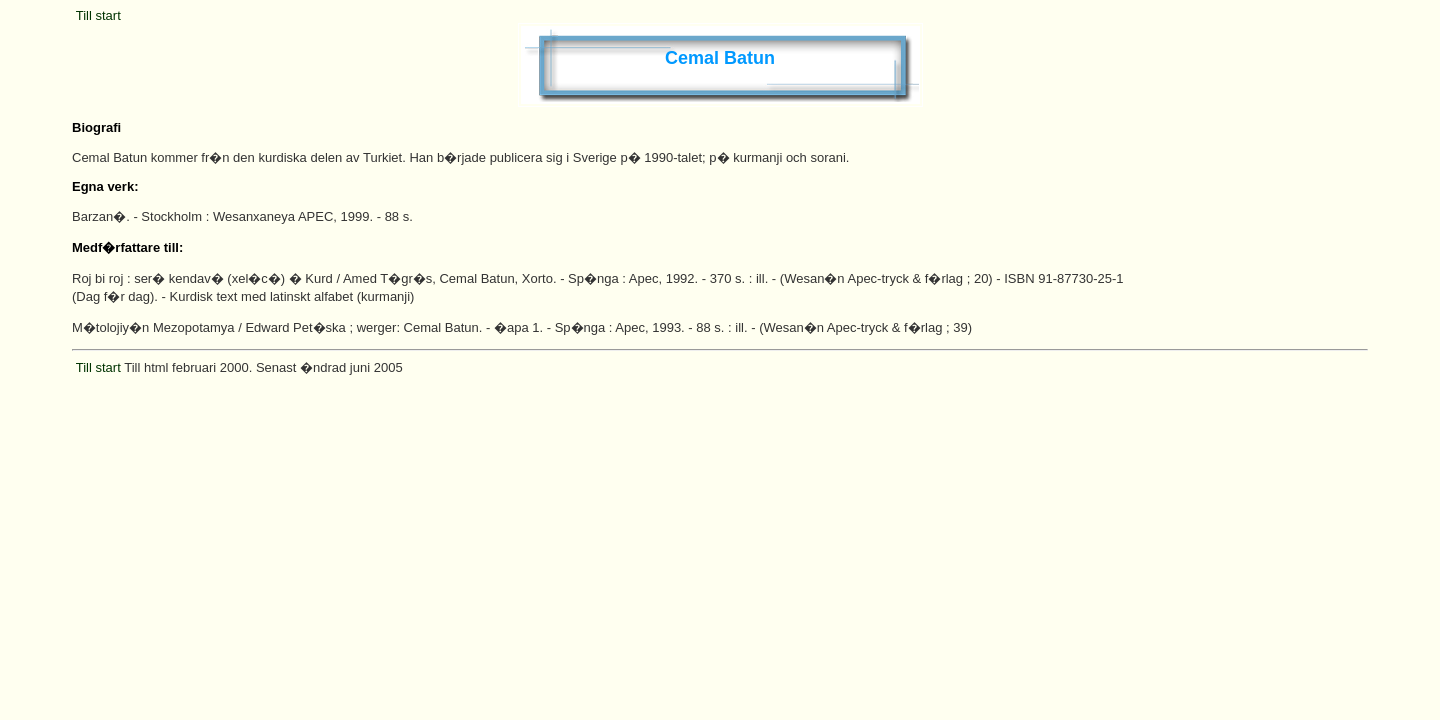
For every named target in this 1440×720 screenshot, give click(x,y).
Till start (98, 15)
